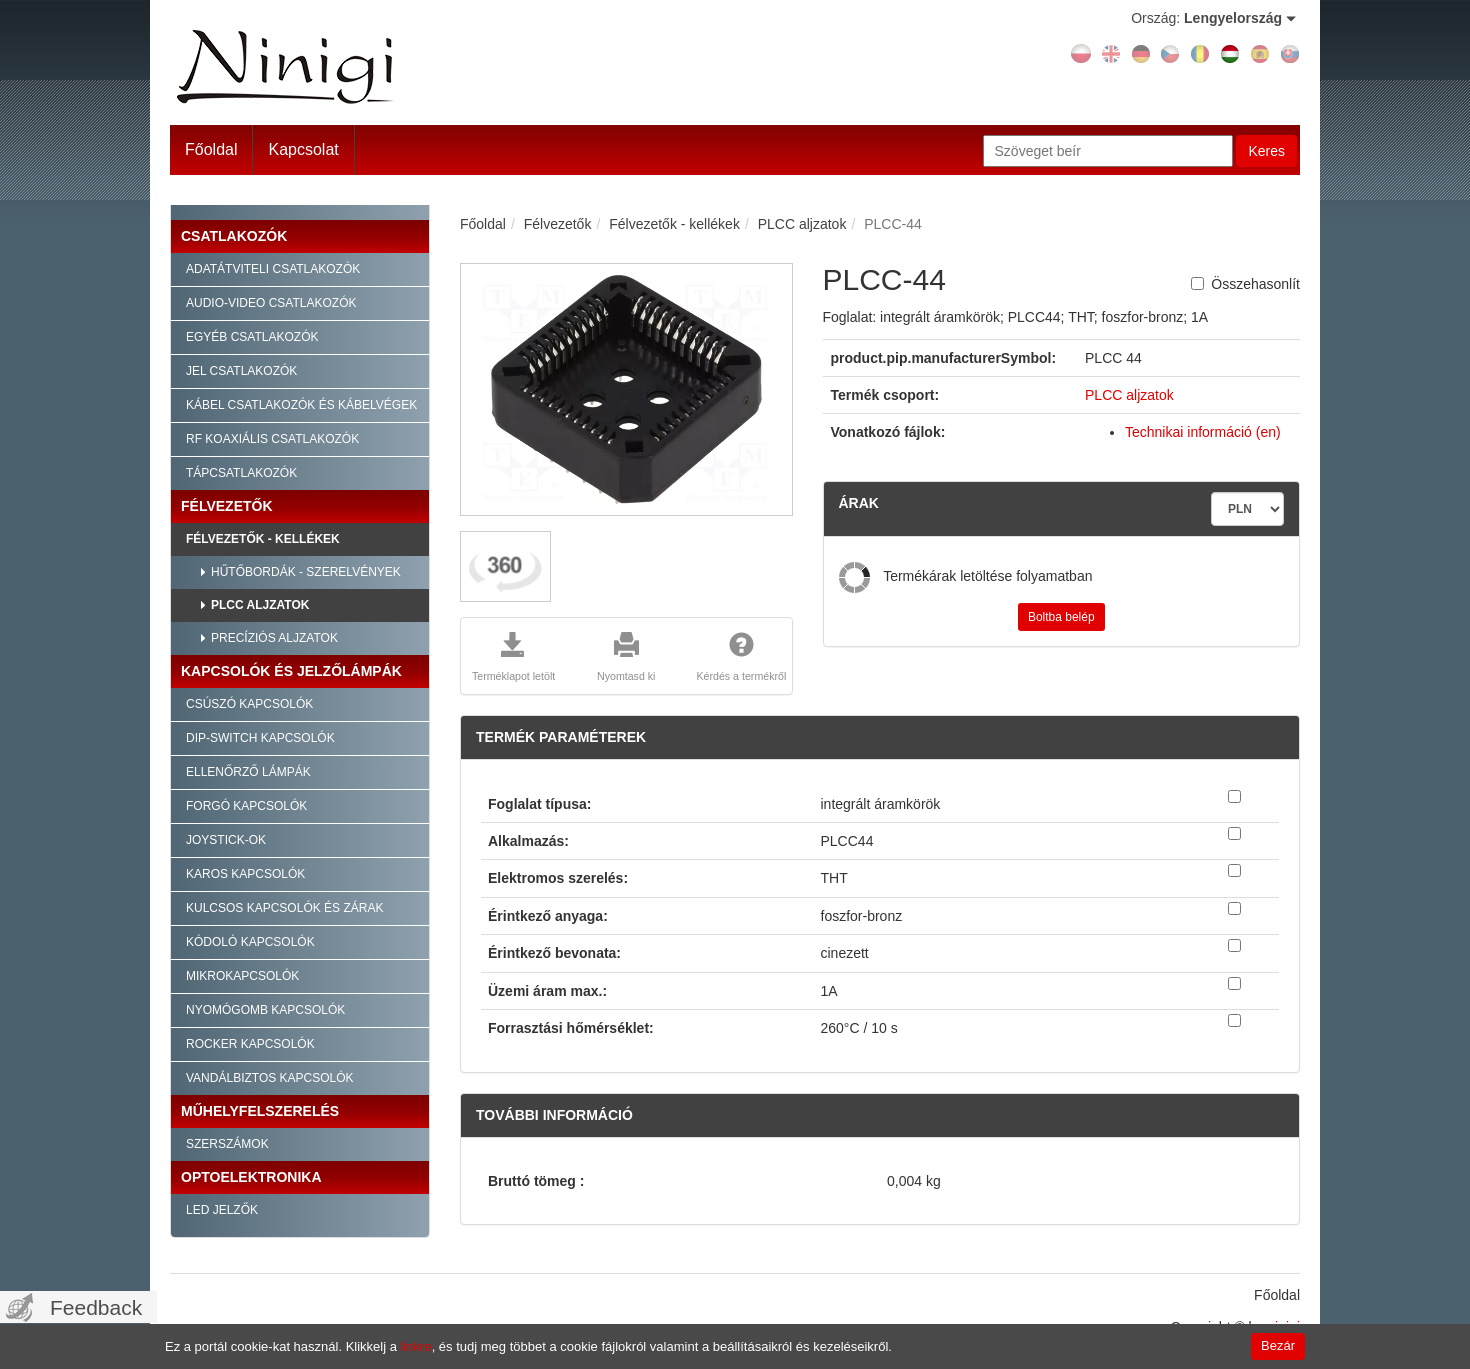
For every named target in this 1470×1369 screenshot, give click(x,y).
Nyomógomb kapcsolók (265, 1010)
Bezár (1278, 1345)
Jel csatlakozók (241, 371)
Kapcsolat (303, 149)
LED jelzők (222, 1210)
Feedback (96, 1307)
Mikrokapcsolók (242, 976)
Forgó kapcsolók (246, 806)
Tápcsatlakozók (241, 473)
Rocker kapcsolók (250, 1044)
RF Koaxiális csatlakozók (272, 439)
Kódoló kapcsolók (250, 942)
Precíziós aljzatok (274, 638)
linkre (416, 1346)
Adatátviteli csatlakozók (273, 269)
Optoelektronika (251, 1177)
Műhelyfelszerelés (260, 1111)
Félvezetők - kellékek (263, 539)
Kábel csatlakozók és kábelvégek (301, 405)
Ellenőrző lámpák (248, 772)
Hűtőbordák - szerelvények (306, 572)
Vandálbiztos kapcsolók (270, 1078)
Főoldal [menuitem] (1277, 1295)
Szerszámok (227, 1144)
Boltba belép (1061, 617)
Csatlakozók (234, 236)
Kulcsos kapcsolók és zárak (284, 908)
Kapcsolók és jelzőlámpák (291, 671)
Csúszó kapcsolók (249, 704)
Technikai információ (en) (1203, 432)
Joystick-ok (226, 840)
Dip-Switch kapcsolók (260, 738)
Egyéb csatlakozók (252, 337)
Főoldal (211, 149)
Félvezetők (227, 506)
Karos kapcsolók (245, 874)
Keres (1266, 151)
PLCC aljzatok (260, 605)
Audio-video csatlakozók (271, 303)
